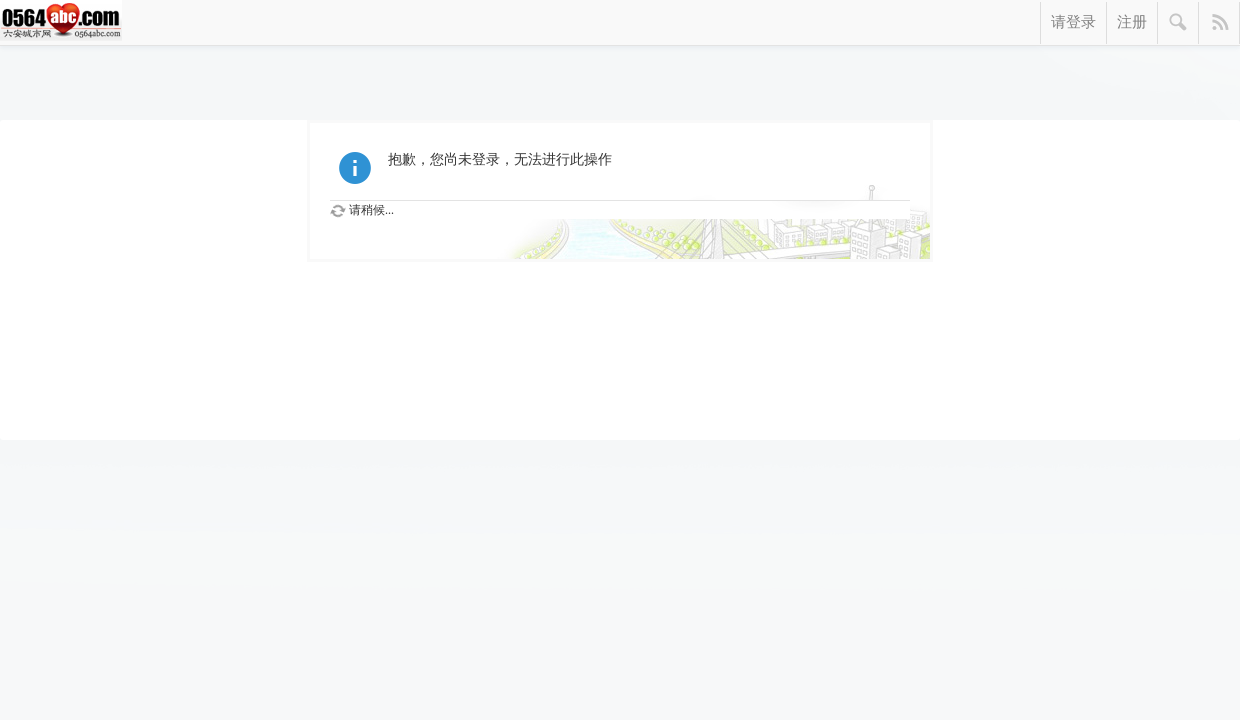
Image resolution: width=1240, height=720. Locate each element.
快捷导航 (1219, 23)
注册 (1132, 22)
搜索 (1178, 23)
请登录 (1073, 22)
